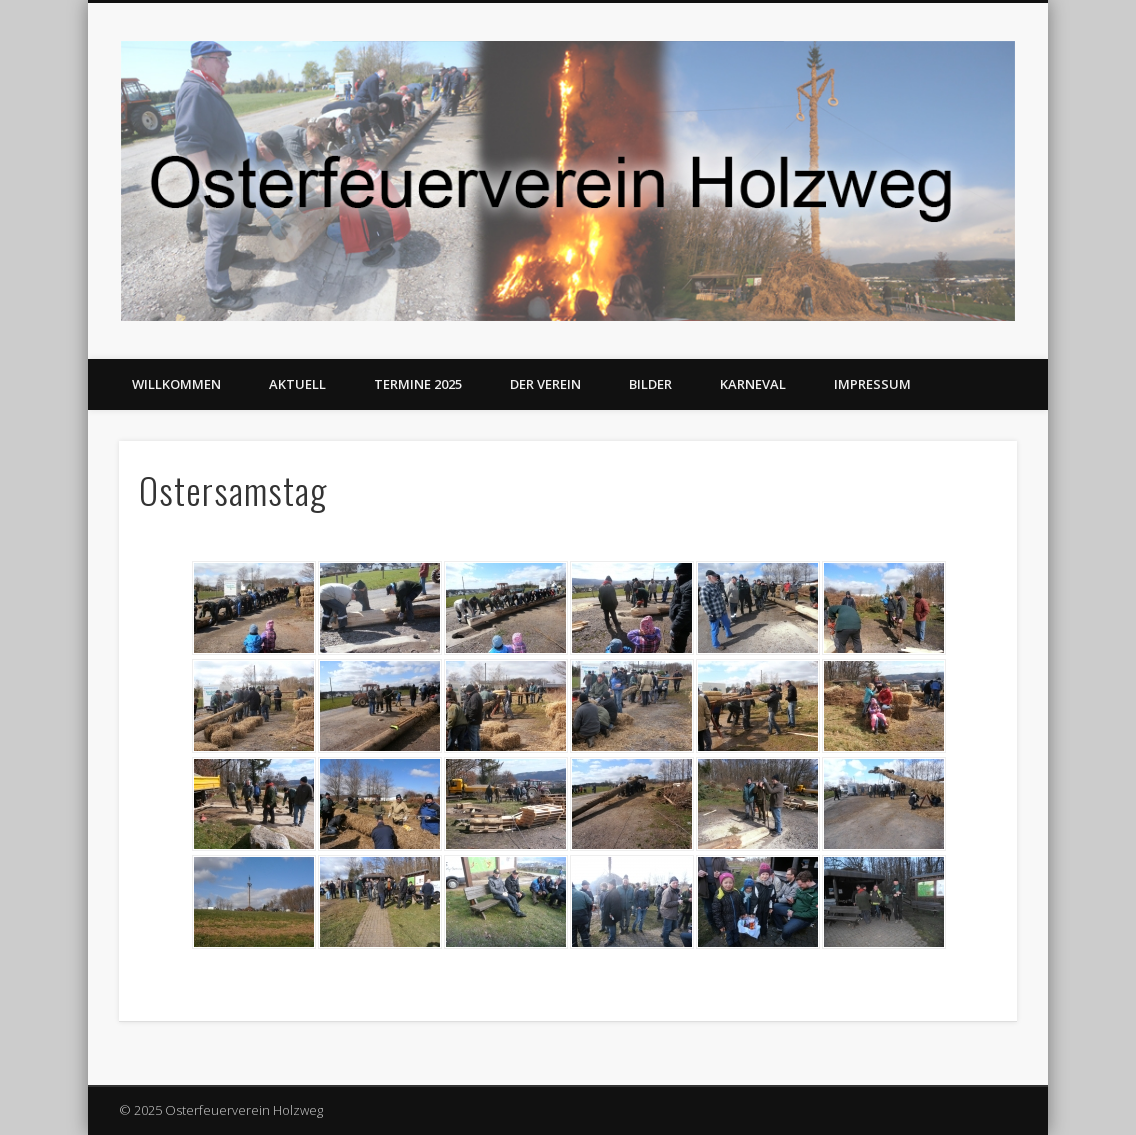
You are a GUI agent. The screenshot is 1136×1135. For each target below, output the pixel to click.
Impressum (872, 384)
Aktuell (297, 384)
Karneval (753, 384)
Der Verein (545, 384)
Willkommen (176, 384)
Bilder (650, 384)
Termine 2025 (418, 384)
